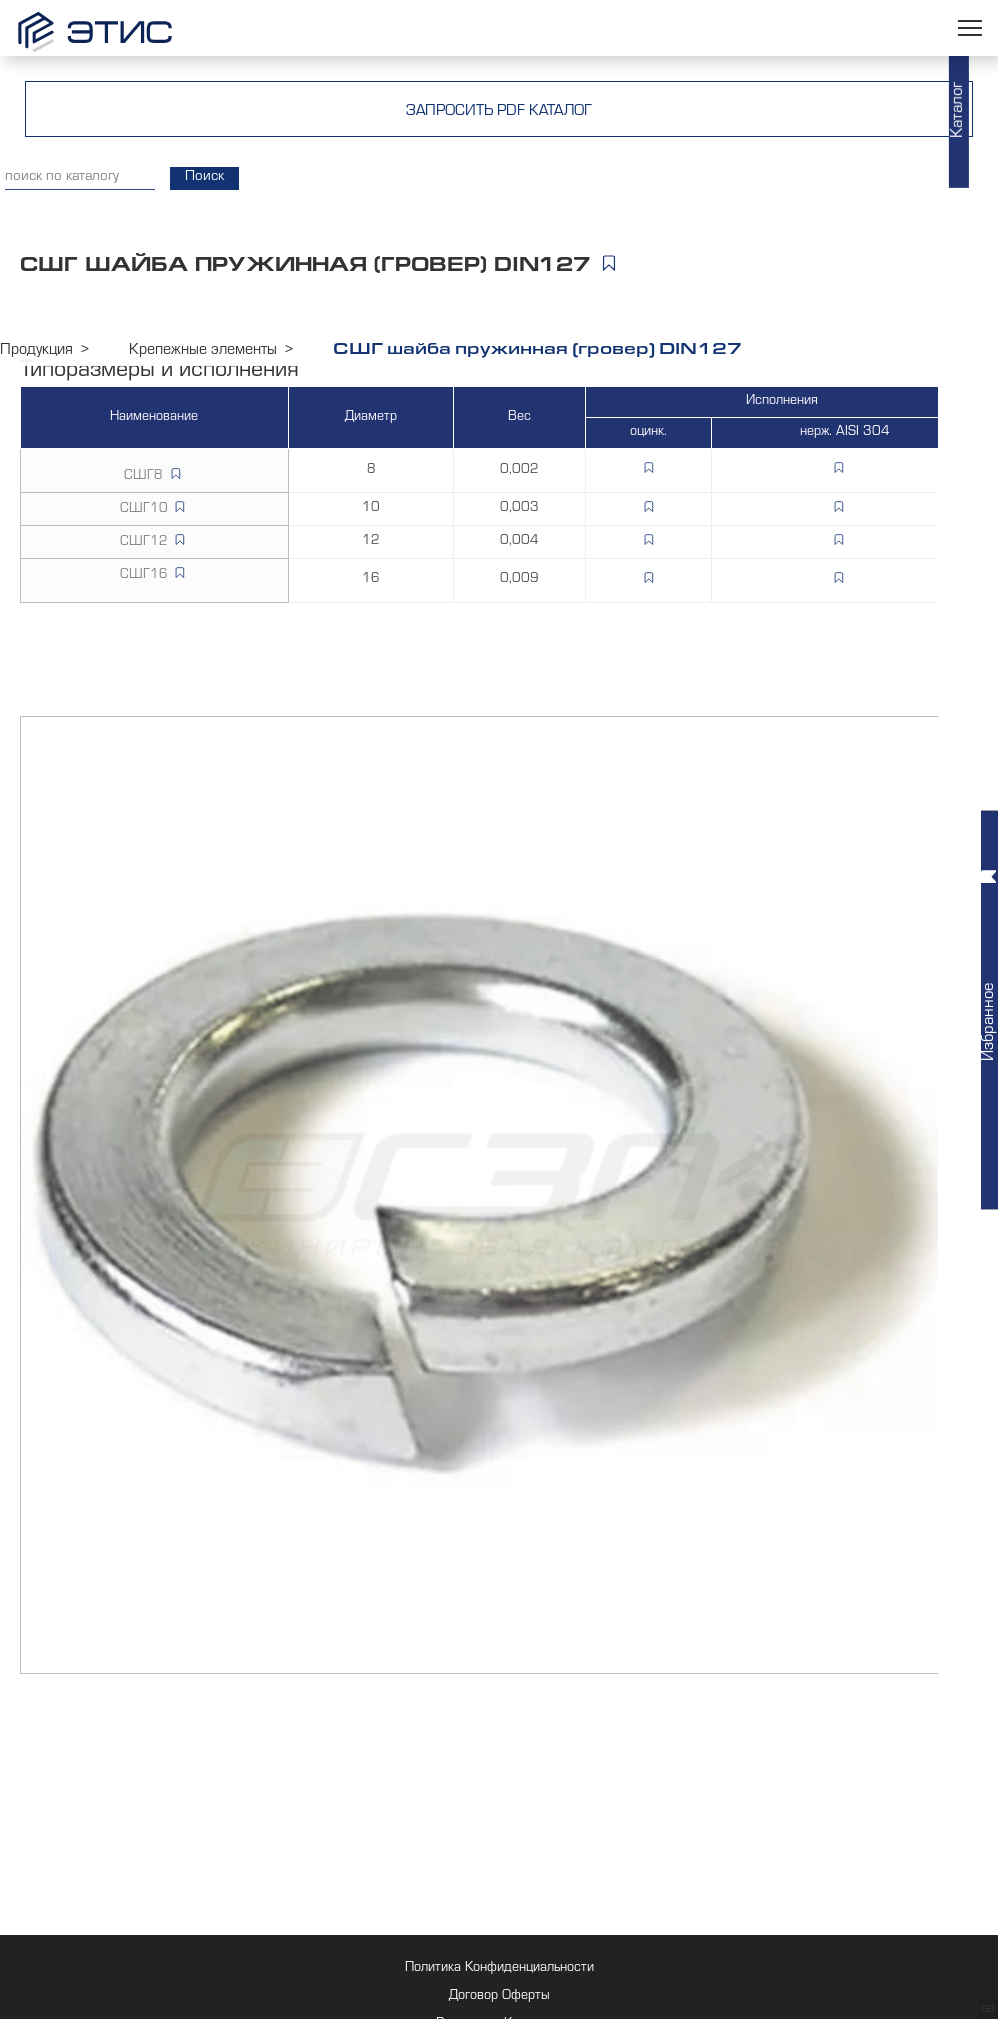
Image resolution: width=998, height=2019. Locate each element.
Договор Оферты (499, 1997)
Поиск (204, 177)
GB (988, 2010)
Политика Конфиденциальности (499, 1969)
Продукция (36, 351)
